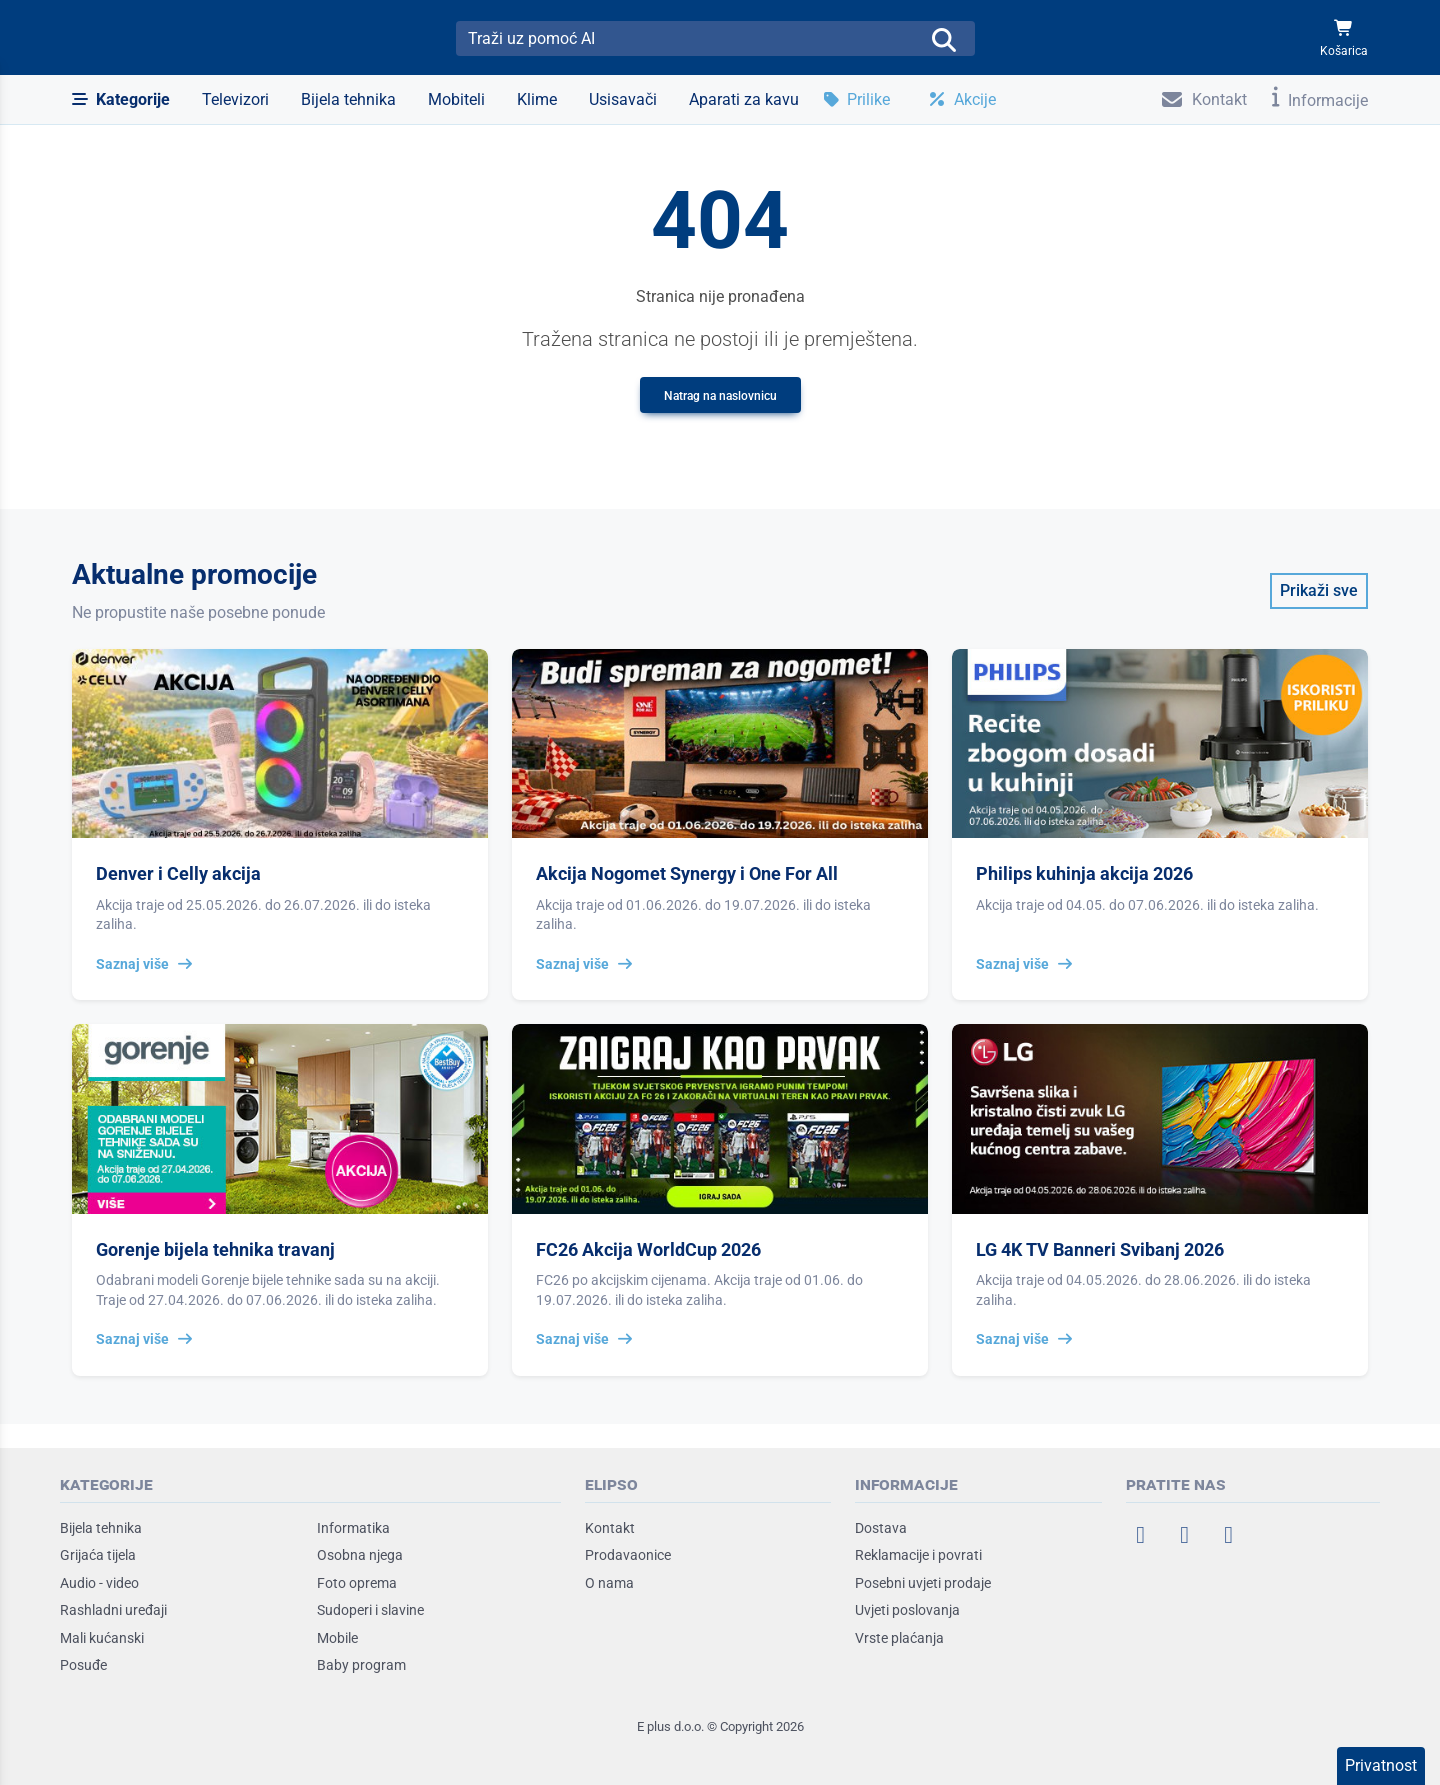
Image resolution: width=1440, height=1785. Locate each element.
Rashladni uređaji (113, 1610)
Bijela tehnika (101, 1528)
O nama (609, 1583)
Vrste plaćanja (899, 1638)
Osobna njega (360, 1555)
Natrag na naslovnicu (720, 396)
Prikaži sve (1319, 590)
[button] (121, 100)
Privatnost (1381, 1765)
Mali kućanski (102, 1638)
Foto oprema (357, 1583)
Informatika (353, 1528)
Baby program (361, 1665)
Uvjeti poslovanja (907, 1610)
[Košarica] (1344, 38)
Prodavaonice (628, 1555)
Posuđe (83, 1665)
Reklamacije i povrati (918, 1555)
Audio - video (99, 1583)
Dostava (881, 1528)
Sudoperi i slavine (370, 1610)
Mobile (337, 1638)
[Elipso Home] (132, 38)
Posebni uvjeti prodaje (923, 1583)
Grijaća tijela (98, 1555)
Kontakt (610, 1528)
